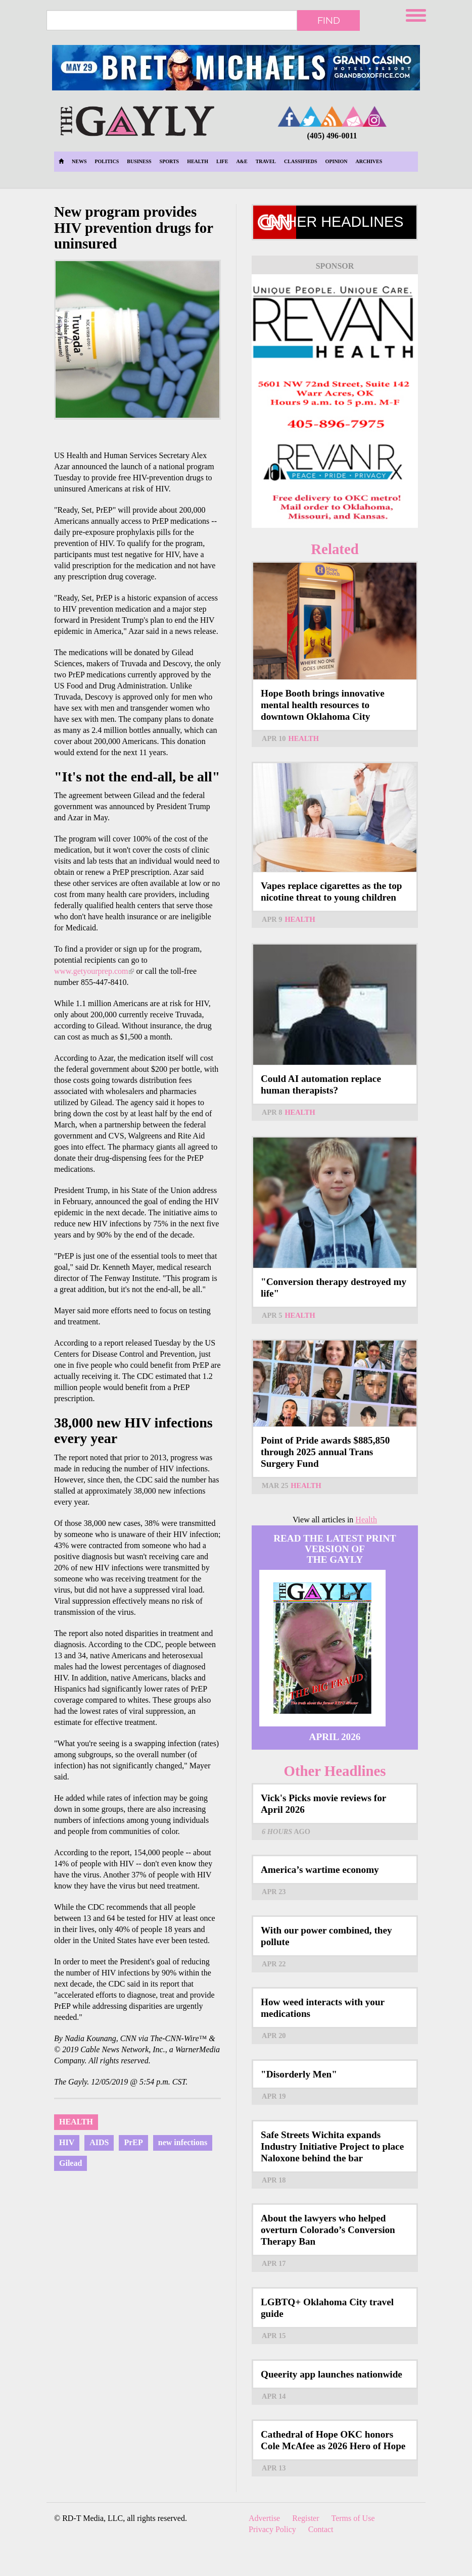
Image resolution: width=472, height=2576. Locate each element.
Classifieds (300, 161)
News (79, 161)
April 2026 (335, 1736)
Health (197, 161)
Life (222, 161)
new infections (182, 2142)
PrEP (133, 2142)
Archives (369, 161)
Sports (169, 161)
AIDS (99, 2142)
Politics (107, 161)
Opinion (336, 161)
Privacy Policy (272, 2529)
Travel (266, 161)
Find (328, 20)
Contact (321, 2529)
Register (305, 2518)
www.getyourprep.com (94, 971)
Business (139, 161)
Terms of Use (353, 2518)
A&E (241, 161)
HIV (66, 2142)
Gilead (70, 2163)
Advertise (264, 2518)
